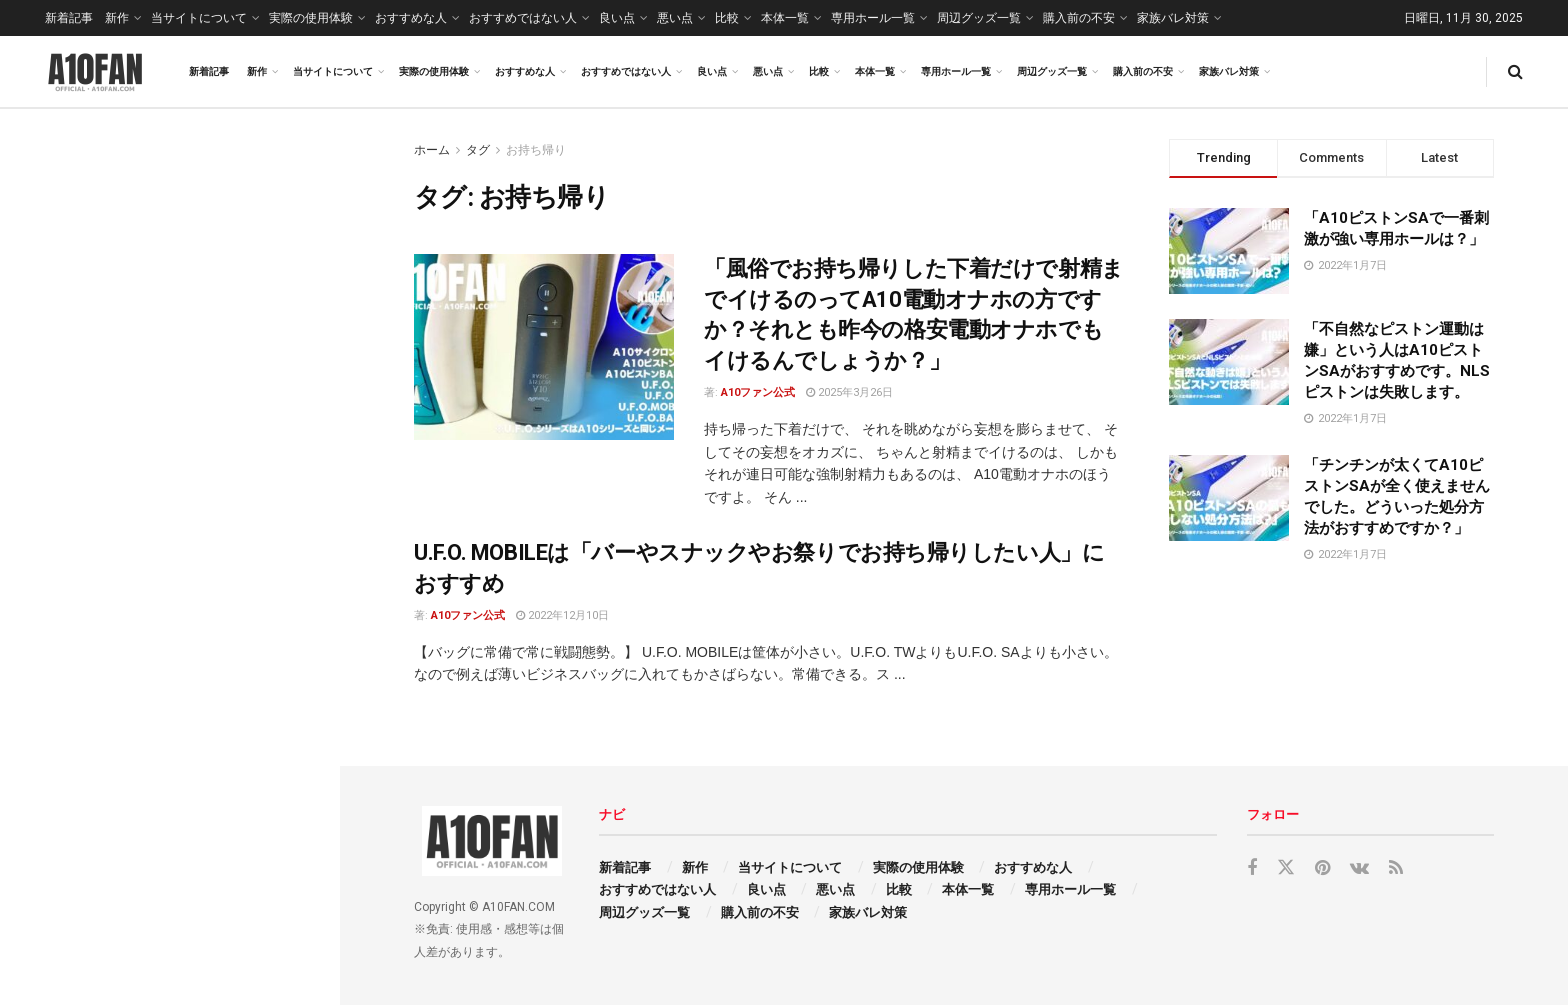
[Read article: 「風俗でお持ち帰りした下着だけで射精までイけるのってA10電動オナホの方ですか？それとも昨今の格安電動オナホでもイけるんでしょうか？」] (544, 347)
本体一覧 (785, 18)
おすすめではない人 (523, 18)
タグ (478, 150)
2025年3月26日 (849, 392)
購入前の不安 (1079, 18)
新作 (117, 18)
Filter (293, 128)
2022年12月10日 (562, 615)
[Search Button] (1515, 71)
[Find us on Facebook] (1252, 868)
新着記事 (69, 18)
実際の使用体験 (311, 18)
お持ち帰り (536, 150)
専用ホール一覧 (873, 18)
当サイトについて (199, 18)
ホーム (432, 150)
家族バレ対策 (1173, 18)
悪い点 (675, 18)
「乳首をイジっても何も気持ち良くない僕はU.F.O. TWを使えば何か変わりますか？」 (210, 506)
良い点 (617, 18)
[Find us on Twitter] (1286, 868)
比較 (727, 18)
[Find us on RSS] (1396, 868)
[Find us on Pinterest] (1322, 868)
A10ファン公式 (758, 392)
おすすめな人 (411, 18)
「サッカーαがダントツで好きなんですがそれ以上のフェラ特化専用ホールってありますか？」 (214, 750)
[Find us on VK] (1359, 868)
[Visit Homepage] (95, 72)
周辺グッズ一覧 (979, 18)
